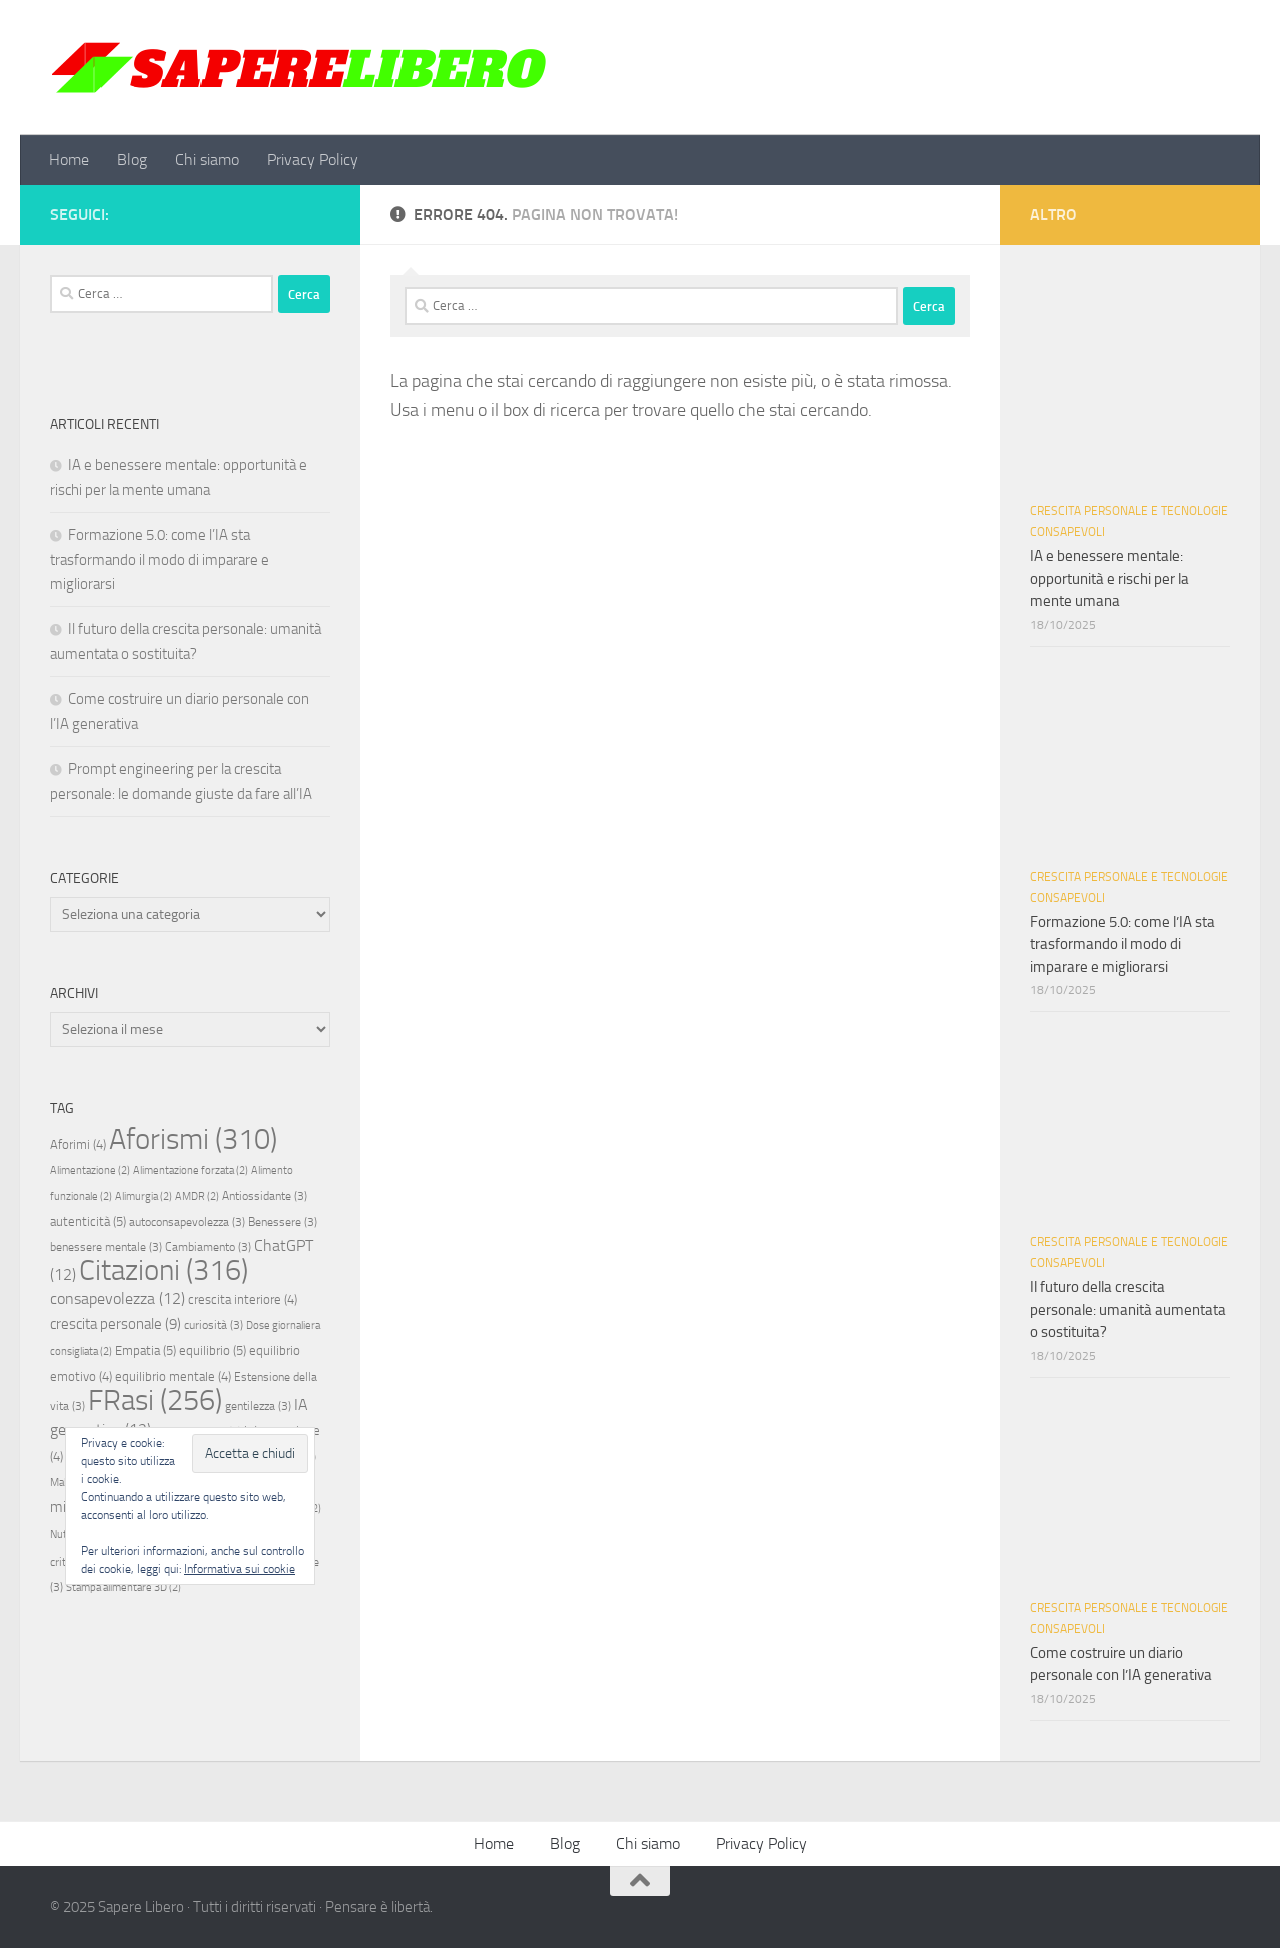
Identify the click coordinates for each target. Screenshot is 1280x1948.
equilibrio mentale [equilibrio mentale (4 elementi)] (173, 1376)
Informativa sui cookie (239, 1569)
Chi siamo (207, 159)
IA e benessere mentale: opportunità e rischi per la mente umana (1109, 578)
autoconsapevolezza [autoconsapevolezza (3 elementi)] (187, 1222)
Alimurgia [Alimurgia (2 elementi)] (143, 1196)
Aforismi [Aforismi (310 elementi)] (193, 1139)
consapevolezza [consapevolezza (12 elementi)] (117, 1298)
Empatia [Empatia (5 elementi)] (145, 1350)
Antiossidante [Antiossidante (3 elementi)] (264, 1196)
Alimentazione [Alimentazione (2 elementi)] (90, 1170)
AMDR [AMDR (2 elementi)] (197, 1196)
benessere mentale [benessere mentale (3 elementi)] (106, 1247)
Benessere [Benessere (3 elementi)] (282, 1222)
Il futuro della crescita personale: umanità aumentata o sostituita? (1128, 1309)
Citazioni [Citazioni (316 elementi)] (163, 1270)
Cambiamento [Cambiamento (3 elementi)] (208, 1247)
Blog (132, 159)
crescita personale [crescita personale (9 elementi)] (115, 1324)
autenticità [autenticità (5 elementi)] (88, 1221)
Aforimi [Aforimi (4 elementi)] (78, 1144)
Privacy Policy (312, 159)
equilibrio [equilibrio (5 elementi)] (212, 1350)
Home (69, 159)
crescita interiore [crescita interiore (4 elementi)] (242, 1299)
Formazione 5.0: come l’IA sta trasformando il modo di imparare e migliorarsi (159, 559)
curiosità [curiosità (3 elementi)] (213, 1325)
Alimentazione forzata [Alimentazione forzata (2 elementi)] (190, 1170)
